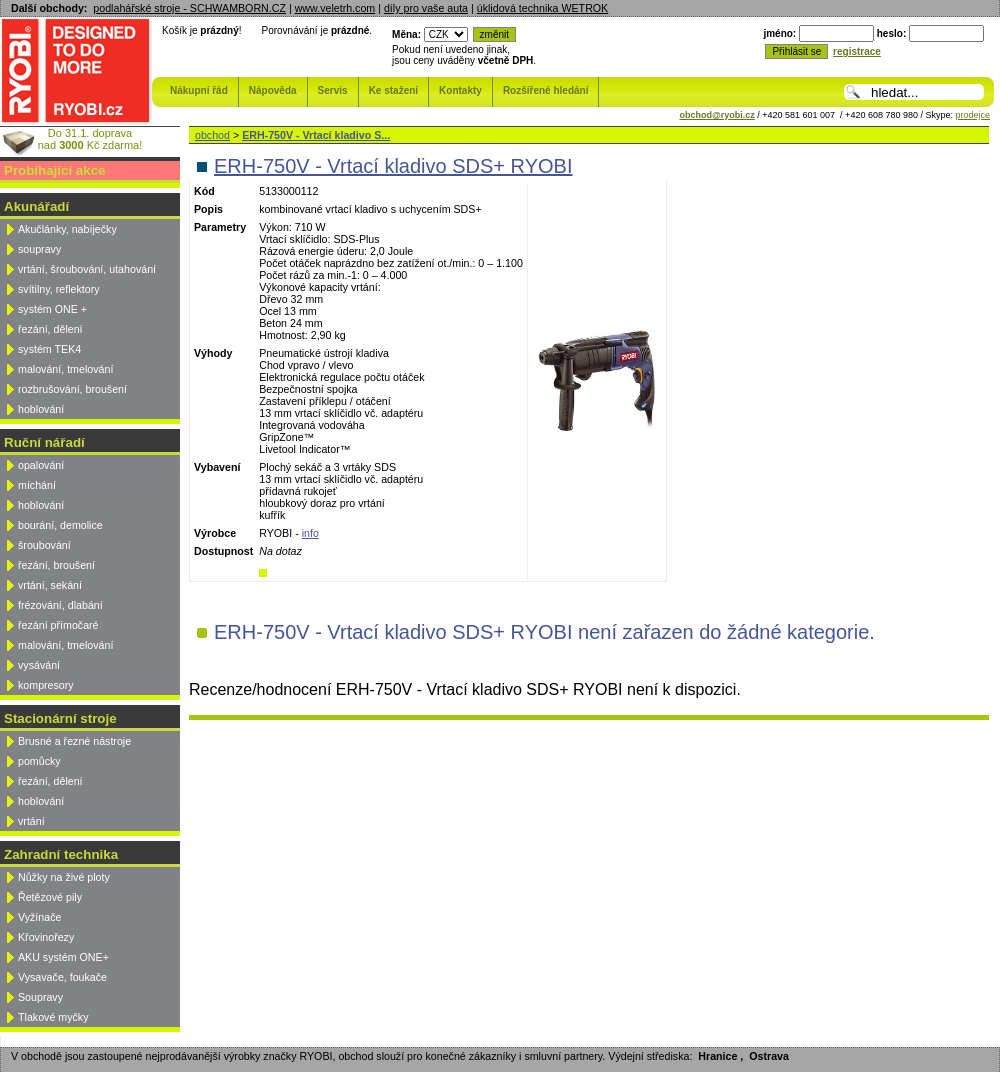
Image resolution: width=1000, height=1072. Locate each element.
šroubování (44, 545)
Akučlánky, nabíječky (67, 229)
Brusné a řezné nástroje (74, 741)
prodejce (972, 115)
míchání (37, 485)
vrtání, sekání (50, 585)
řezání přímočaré (58, 625)
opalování (41, 465)
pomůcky (39, 761)
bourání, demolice (60, 525)
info (310, 533)
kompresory (46, 685)
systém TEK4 (49, 349)
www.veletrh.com (335, 8)
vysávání (39, 665)
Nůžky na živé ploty (64, 877)
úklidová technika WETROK (542, 8)
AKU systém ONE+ (63, 957)
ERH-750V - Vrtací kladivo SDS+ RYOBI (393, 166)
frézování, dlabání (60, 605)
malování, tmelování (65, 369)
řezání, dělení (50, 329)
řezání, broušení (56, 565)
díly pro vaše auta (426, 8)
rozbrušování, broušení (72, 389)
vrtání (31, 821)
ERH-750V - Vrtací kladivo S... (316, 135)
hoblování (41, 409)
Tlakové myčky (53, 1017)
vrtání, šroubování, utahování (87, 269)
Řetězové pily (50, 897)
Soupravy (40, 997)
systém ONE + (52, 309)
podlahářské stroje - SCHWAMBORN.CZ (189, 8)
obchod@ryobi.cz (717, 115)
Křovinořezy (46, 937)
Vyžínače (39, 917)
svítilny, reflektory (59, 289)
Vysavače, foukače (62, 977)
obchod (212, 135)
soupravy (39, 249)
